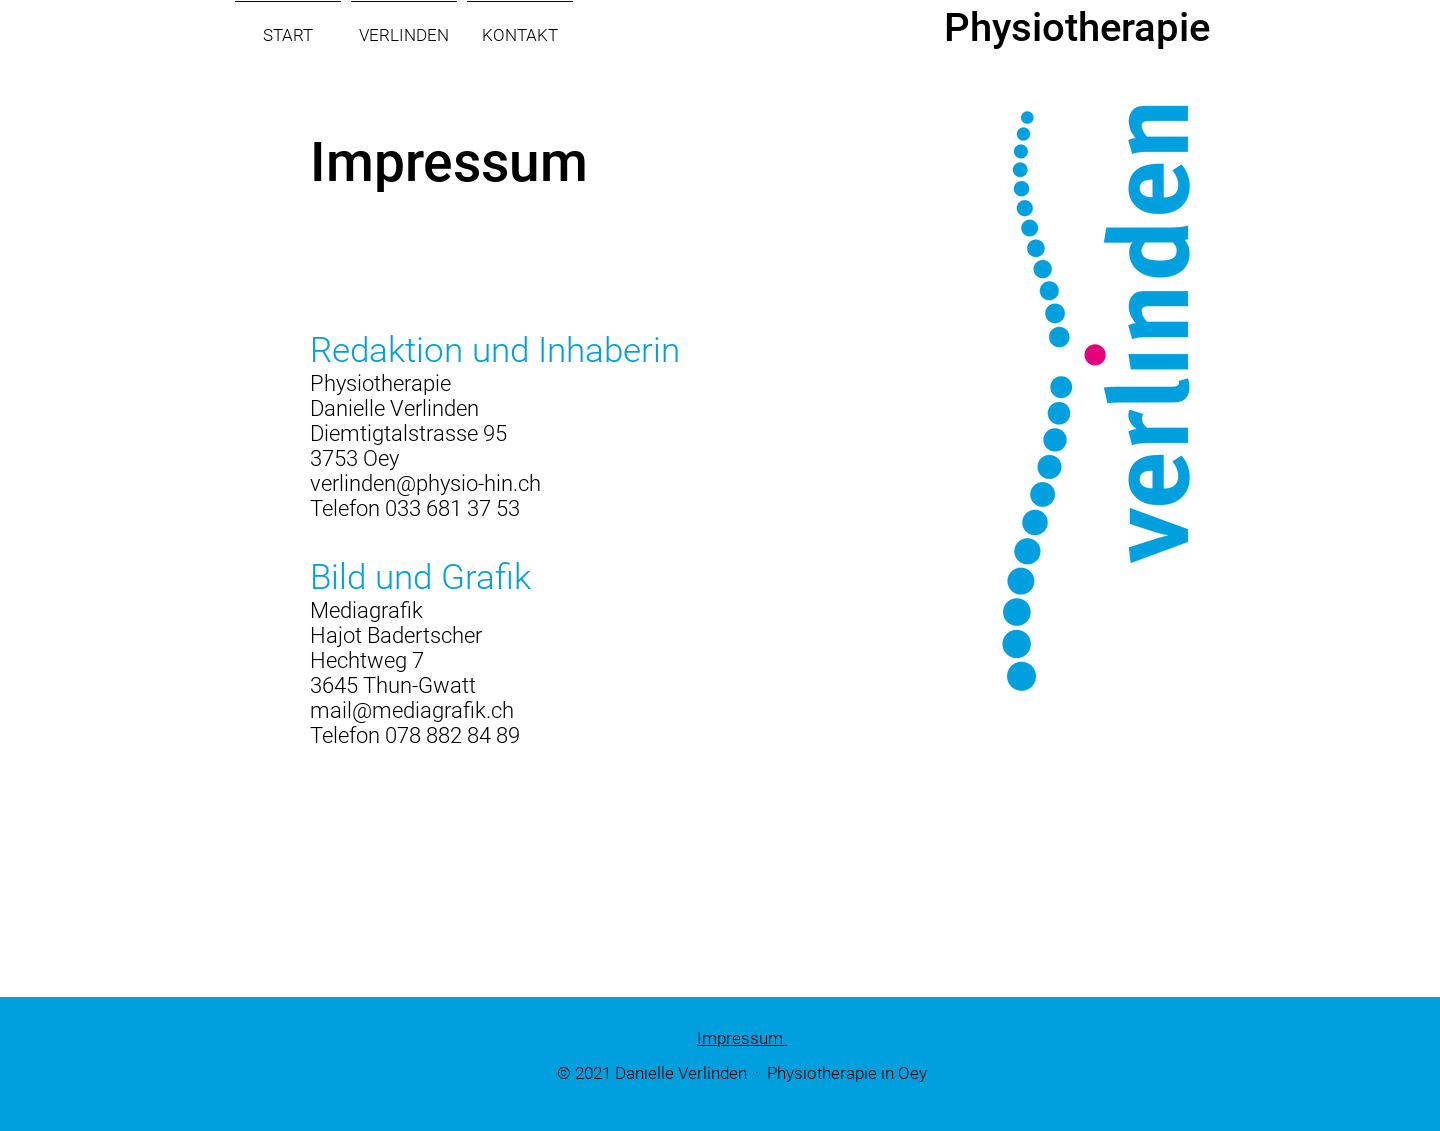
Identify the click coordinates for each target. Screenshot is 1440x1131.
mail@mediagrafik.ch (412, 710)
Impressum (742, 1038)
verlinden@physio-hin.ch (425, 483)
